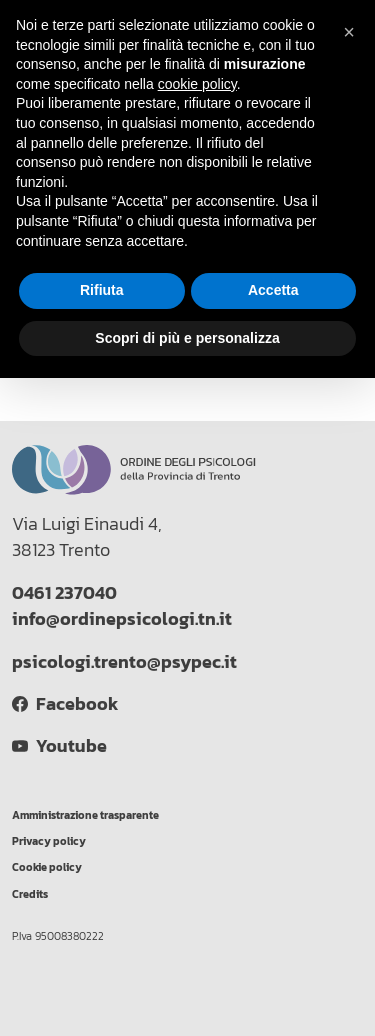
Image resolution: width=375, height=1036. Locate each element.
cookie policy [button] (197, 84)
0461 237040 (64, 593)
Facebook (65, 704)
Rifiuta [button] (102, 290)
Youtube (59, 746)
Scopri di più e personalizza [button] (187, 338)
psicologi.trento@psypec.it (124, 662)
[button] (349, 32)
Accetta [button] (273, 290)
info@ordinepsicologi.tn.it (122, 619)
